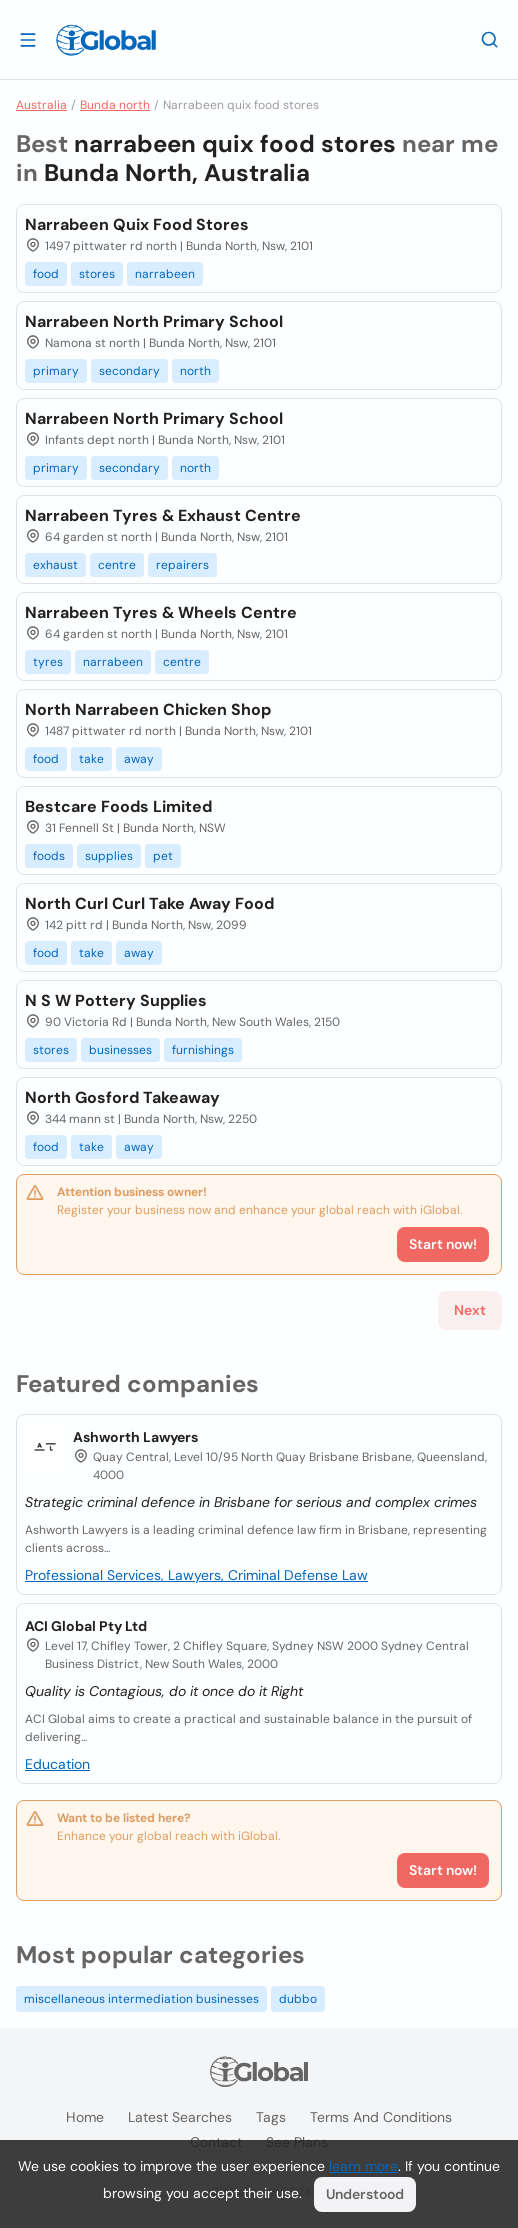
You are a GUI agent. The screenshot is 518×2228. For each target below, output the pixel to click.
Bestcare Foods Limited (118, 806)
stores (97, 274)
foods (49, 856)
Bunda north (115, 105)
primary (56, 371)
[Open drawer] (28, 39)
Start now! (443, 1870)
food (46, 274)
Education (57, 1764)
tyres (48, 662)
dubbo (298, 1999)
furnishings (203, 1050)
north (195, 371)
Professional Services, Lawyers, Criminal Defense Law (196, 1575)
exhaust (55, 565)
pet (163, 856)
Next (470, 1310)
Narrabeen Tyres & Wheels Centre (161, 612)
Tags (271, 2117)
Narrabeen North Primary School (154, 321)
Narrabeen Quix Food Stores (137, 224)
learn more (363, 2166)
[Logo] (106, 40)
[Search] (490, 39)
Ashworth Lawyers (135, 1437)
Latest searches (180, 2117)
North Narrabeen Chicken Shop (148, 709)
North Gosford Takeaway (122, 1097)
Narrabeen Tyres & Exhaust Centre (163, 515)
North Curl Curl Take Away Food (149, 903)
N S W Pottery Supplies (116, 1000)
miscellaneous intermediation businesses (141, 1999)
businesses (120, 1050)
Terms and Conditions (381, 2117)
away (139, 759)
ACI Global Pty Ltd (86, 1626)
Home (85, 2117)
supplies (109, 856)
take (91, 759)
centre (117, 565)
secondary (129, 371)
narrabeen (165, 274)
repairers (182, 565)
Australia (41, 105)
